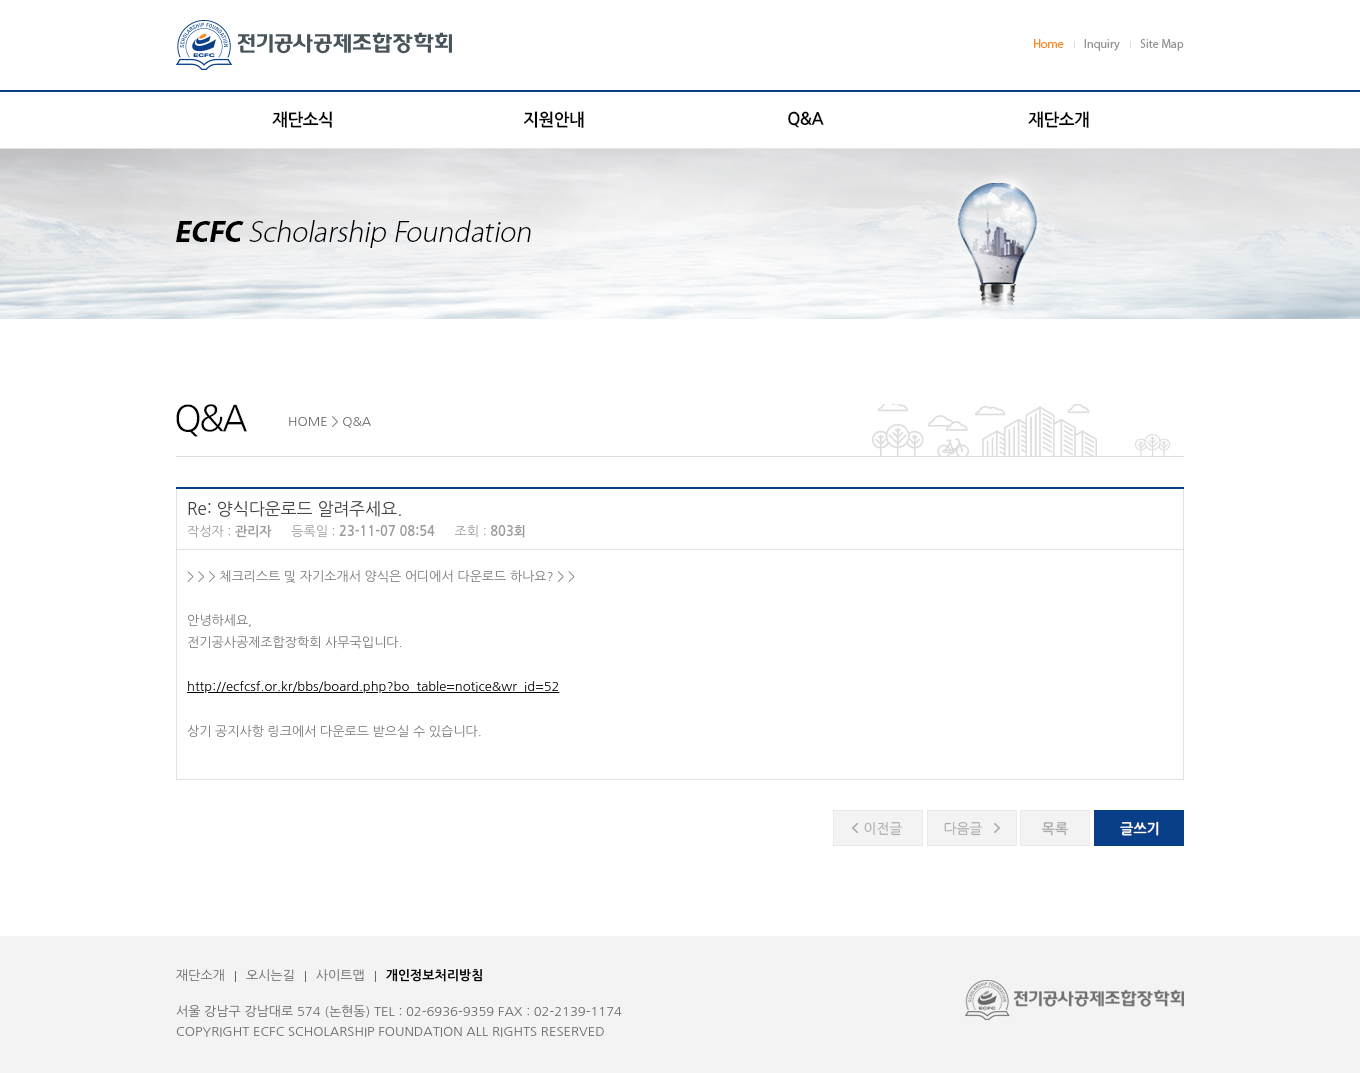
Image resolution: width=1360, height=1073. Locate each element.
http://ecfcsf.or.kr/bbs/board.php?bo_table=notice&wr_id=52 (373, 686)
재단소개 (200, 975)
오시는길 (270, 975)
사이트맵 (340, 975)
